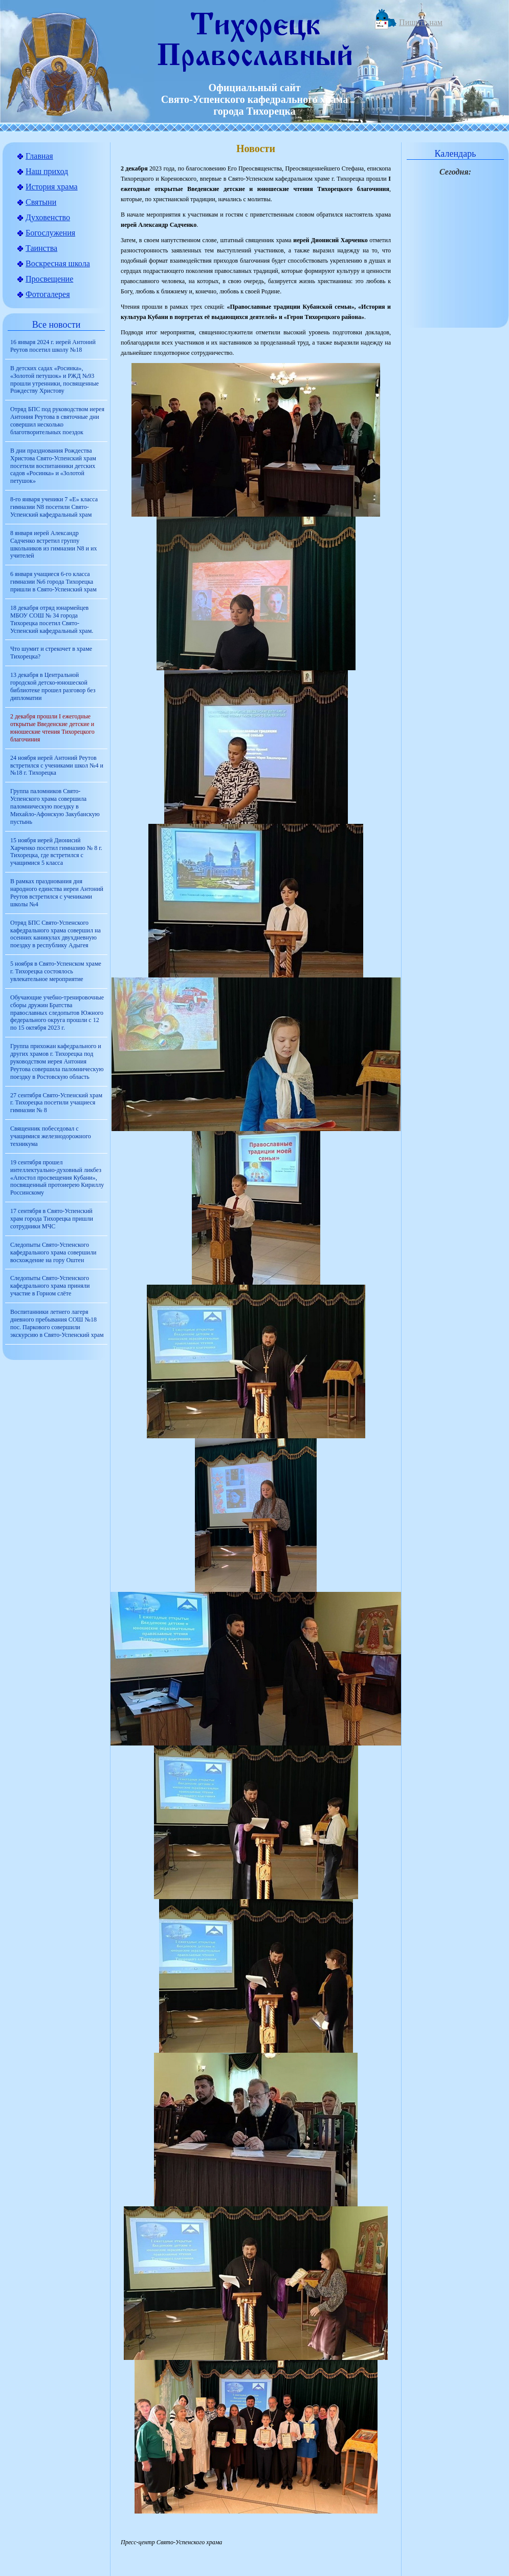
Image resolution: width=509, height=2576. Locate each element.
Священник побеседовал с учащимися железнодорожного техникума (50, 1136)
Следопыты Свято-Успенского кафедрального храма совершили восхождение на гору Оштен (53, 1252)
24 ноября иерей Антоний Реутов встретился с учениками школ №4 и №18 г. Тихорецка (56, 765)
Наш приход (47, 171)
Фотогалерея (48, 294)
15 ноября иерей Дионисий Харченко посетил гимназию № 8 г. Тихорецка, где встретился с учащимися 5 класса (56, 852)
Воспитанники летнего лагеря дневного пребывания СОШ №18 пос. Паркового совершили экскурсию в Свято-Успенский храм (57, 1323)
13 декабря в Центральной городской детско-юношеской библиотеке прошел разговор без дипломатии (52, 686)
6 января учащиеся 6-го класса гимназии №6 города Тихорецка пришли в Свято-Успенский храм (53, 581)
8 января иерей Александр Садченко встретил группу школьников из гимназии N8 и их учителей (53, 544)
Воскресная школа (58, 263)
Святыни (41, 202)
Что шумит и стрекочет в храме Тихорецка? (51, 652)
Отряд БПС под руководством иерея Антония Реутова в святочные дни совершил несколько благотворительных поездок (57, 421)
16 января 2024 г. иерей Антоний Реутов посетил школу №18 (53, 345)
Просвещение (49, 278)
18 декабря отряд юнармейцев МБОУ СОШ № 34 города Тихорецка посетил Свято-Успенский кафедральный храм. (51, 619)
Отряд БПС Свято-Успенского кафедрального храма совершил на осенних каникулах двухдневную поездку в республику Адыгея (55, 934)
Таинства (41, 248)
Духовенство (48, 217)
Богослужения (50, 232)
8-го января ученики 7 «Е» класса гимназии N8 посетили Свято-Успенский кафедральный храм (54, 507)
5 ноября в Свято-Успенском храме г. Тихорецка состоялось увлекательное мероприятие (55, 971)
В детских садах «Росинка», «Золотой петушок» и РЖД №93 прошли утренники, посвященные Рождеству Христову (54, 380)
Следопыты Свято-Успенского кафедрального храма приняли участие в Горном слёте (50, 1285)
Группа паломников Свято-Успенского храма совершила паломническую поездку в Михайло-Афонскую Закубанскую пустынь (55, 806)
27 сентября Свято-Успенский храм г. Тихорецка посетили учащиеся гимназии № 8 (56, 1103)
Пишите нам (420, 22)
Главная (39, 156)
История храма (52, 186)
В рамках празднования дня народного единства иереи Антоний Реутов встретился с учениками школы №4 (56, 893)
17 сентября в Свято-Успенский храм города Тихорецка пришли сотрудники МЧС (51, 1218)
